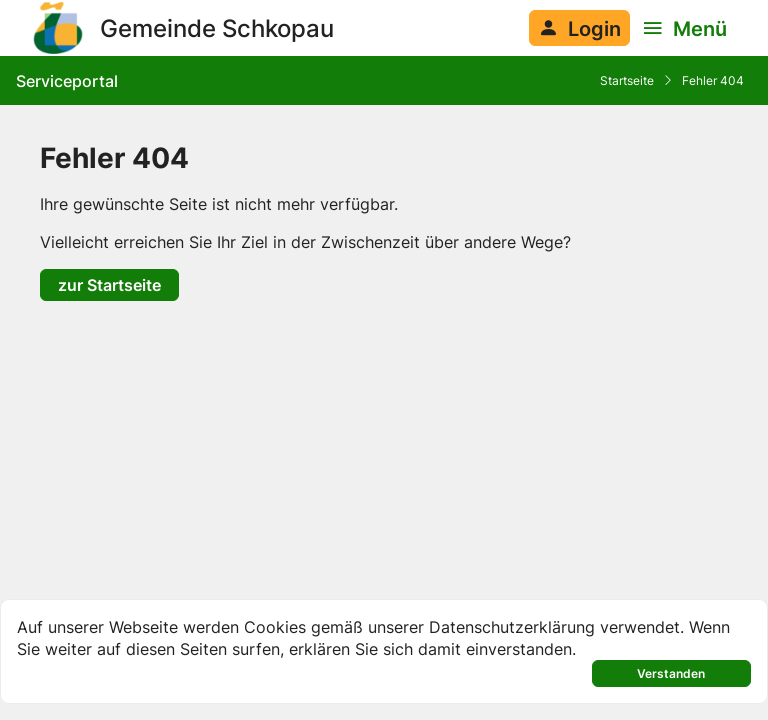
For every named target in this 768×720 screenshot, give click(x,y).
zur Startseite (109, 284)
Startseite (627, 80)
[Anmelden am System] (579, 28)
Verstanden (671, 673)
